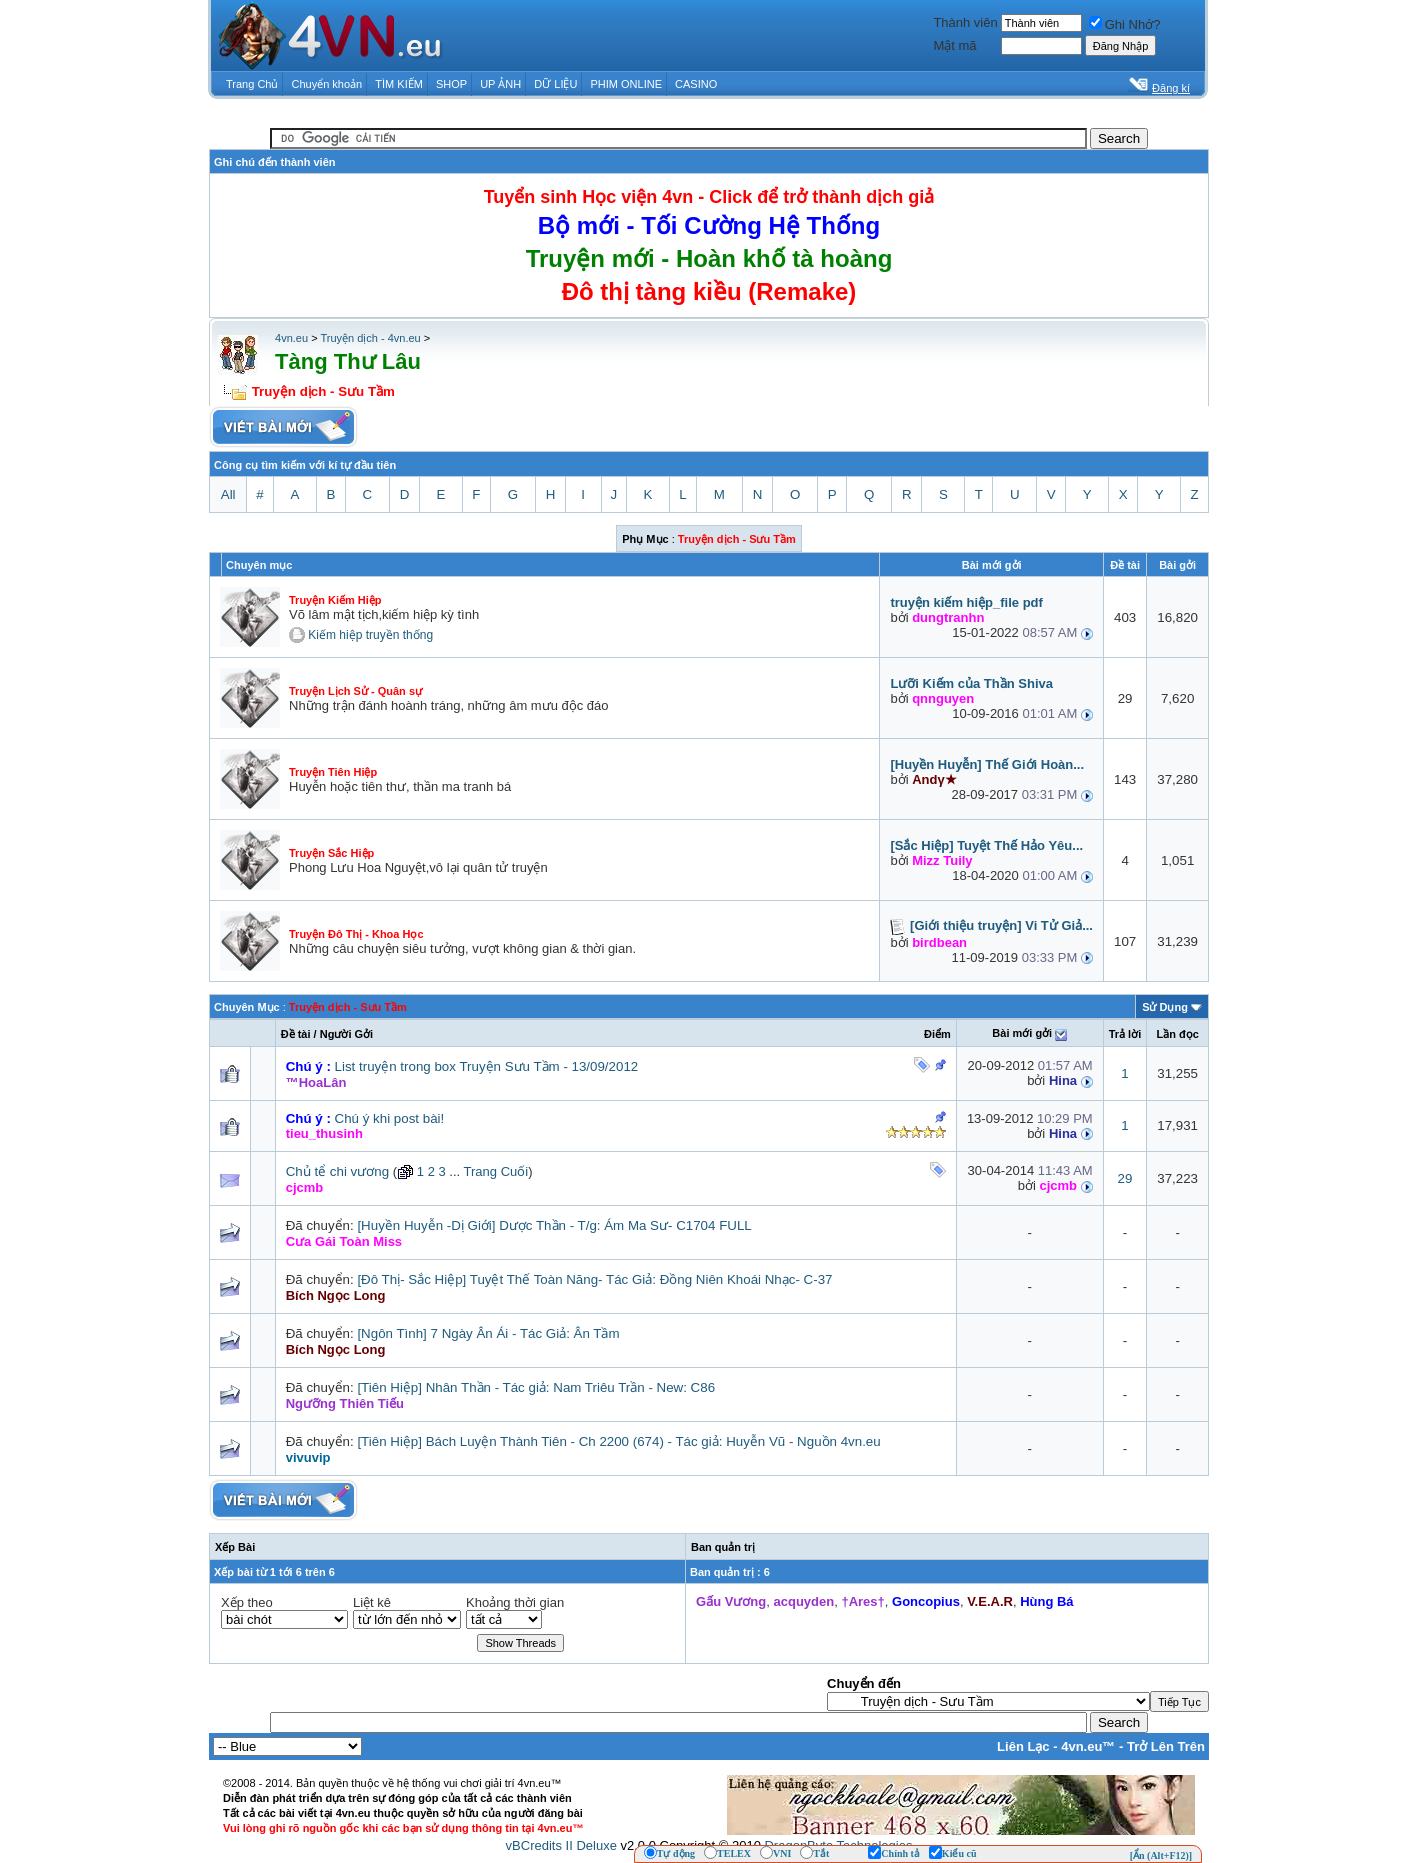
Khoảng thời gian (515, 1602)
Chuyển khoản (327, 84)
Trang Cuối (496, 1171)
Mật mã (954, 45)
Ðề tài (296, 1034)
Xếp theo (247, 1602)
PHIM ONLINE (626, 84)
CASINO (696, 84)
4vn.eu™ (1088, 1746)
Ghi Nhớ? (1125, 24)
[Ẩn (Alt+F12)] (1161, 1855)
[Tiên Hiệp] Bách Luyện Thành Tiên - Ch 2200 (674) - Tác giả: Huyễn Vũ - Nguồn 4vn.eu (618, 1441)
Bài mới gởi (1022, 1033)
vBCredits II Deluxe (561, 1845)
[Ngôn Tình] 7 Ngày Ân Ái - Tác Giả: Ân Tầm (488, 1333)
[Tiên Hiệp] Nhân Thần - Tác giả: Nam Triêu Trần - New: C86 (536, 1387)
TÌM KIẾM (399, 84)
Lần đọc (1177, 1034)
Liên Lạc (1023, 1746)
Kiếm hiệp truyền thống (370, 635)
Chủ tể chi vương (337, 1171)
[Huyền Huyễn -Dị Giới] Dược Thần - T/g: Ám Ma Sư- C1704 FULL (554, 1225)
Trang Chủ (252, 84)
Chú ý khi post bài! (390, 1118)
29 (1125, 1178)
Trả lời (1125, 1034)
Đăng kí (1171, 88)
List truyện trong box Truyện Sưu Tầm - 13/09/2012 (487, 1066)
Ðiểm (937, 1034)
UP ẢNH (500, 84)
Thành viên (965, 22)
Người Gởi (346, 1034)
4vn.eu (291, 338)
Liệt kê (372, 1602)
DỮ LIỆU (555, 84)
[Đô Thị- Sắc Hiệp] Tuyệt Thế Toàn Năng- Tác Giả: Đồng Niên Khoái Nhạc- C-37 (594, 1279)
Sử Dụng (1165, 1007)
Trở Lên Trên (1166, 1746)
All (228, 494)
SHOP (451, 84)
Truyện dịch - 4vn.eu (370, 338)
